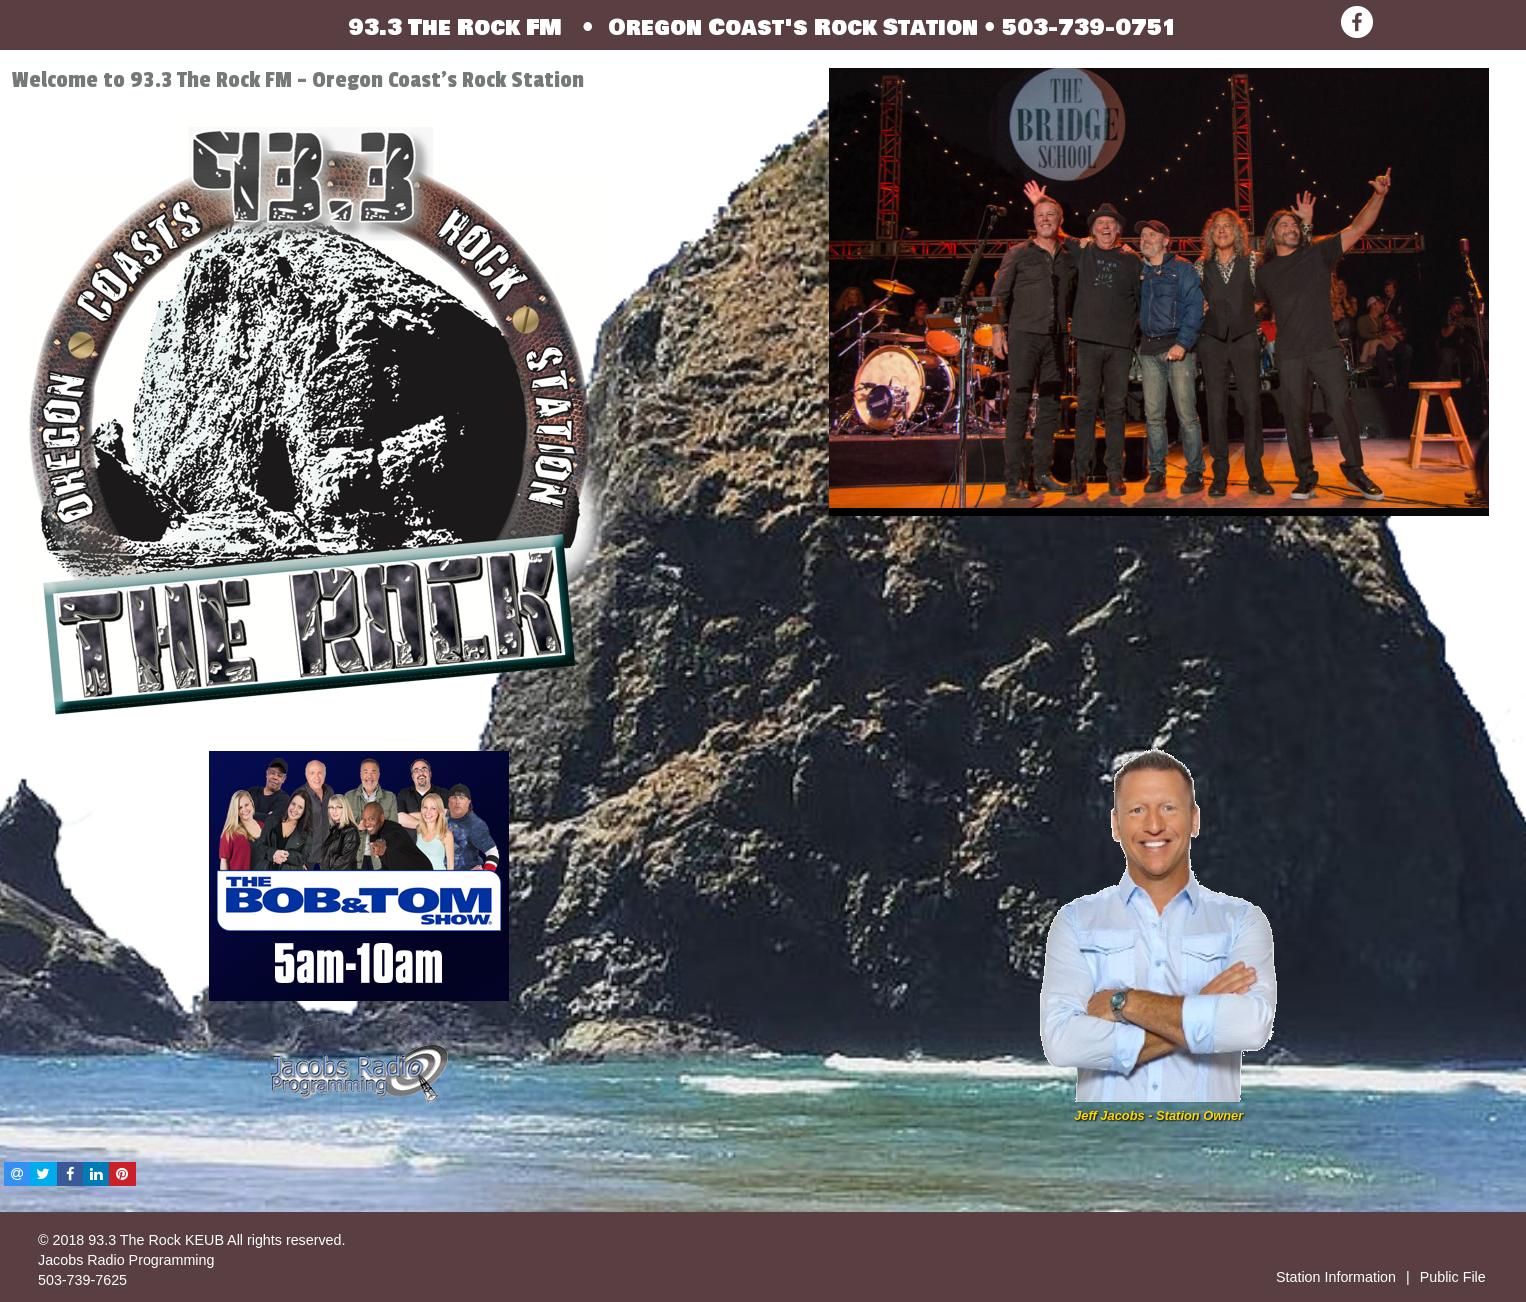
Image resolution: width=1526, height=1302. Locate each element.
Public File (1453, 1277)
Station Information (1336, 1277)
